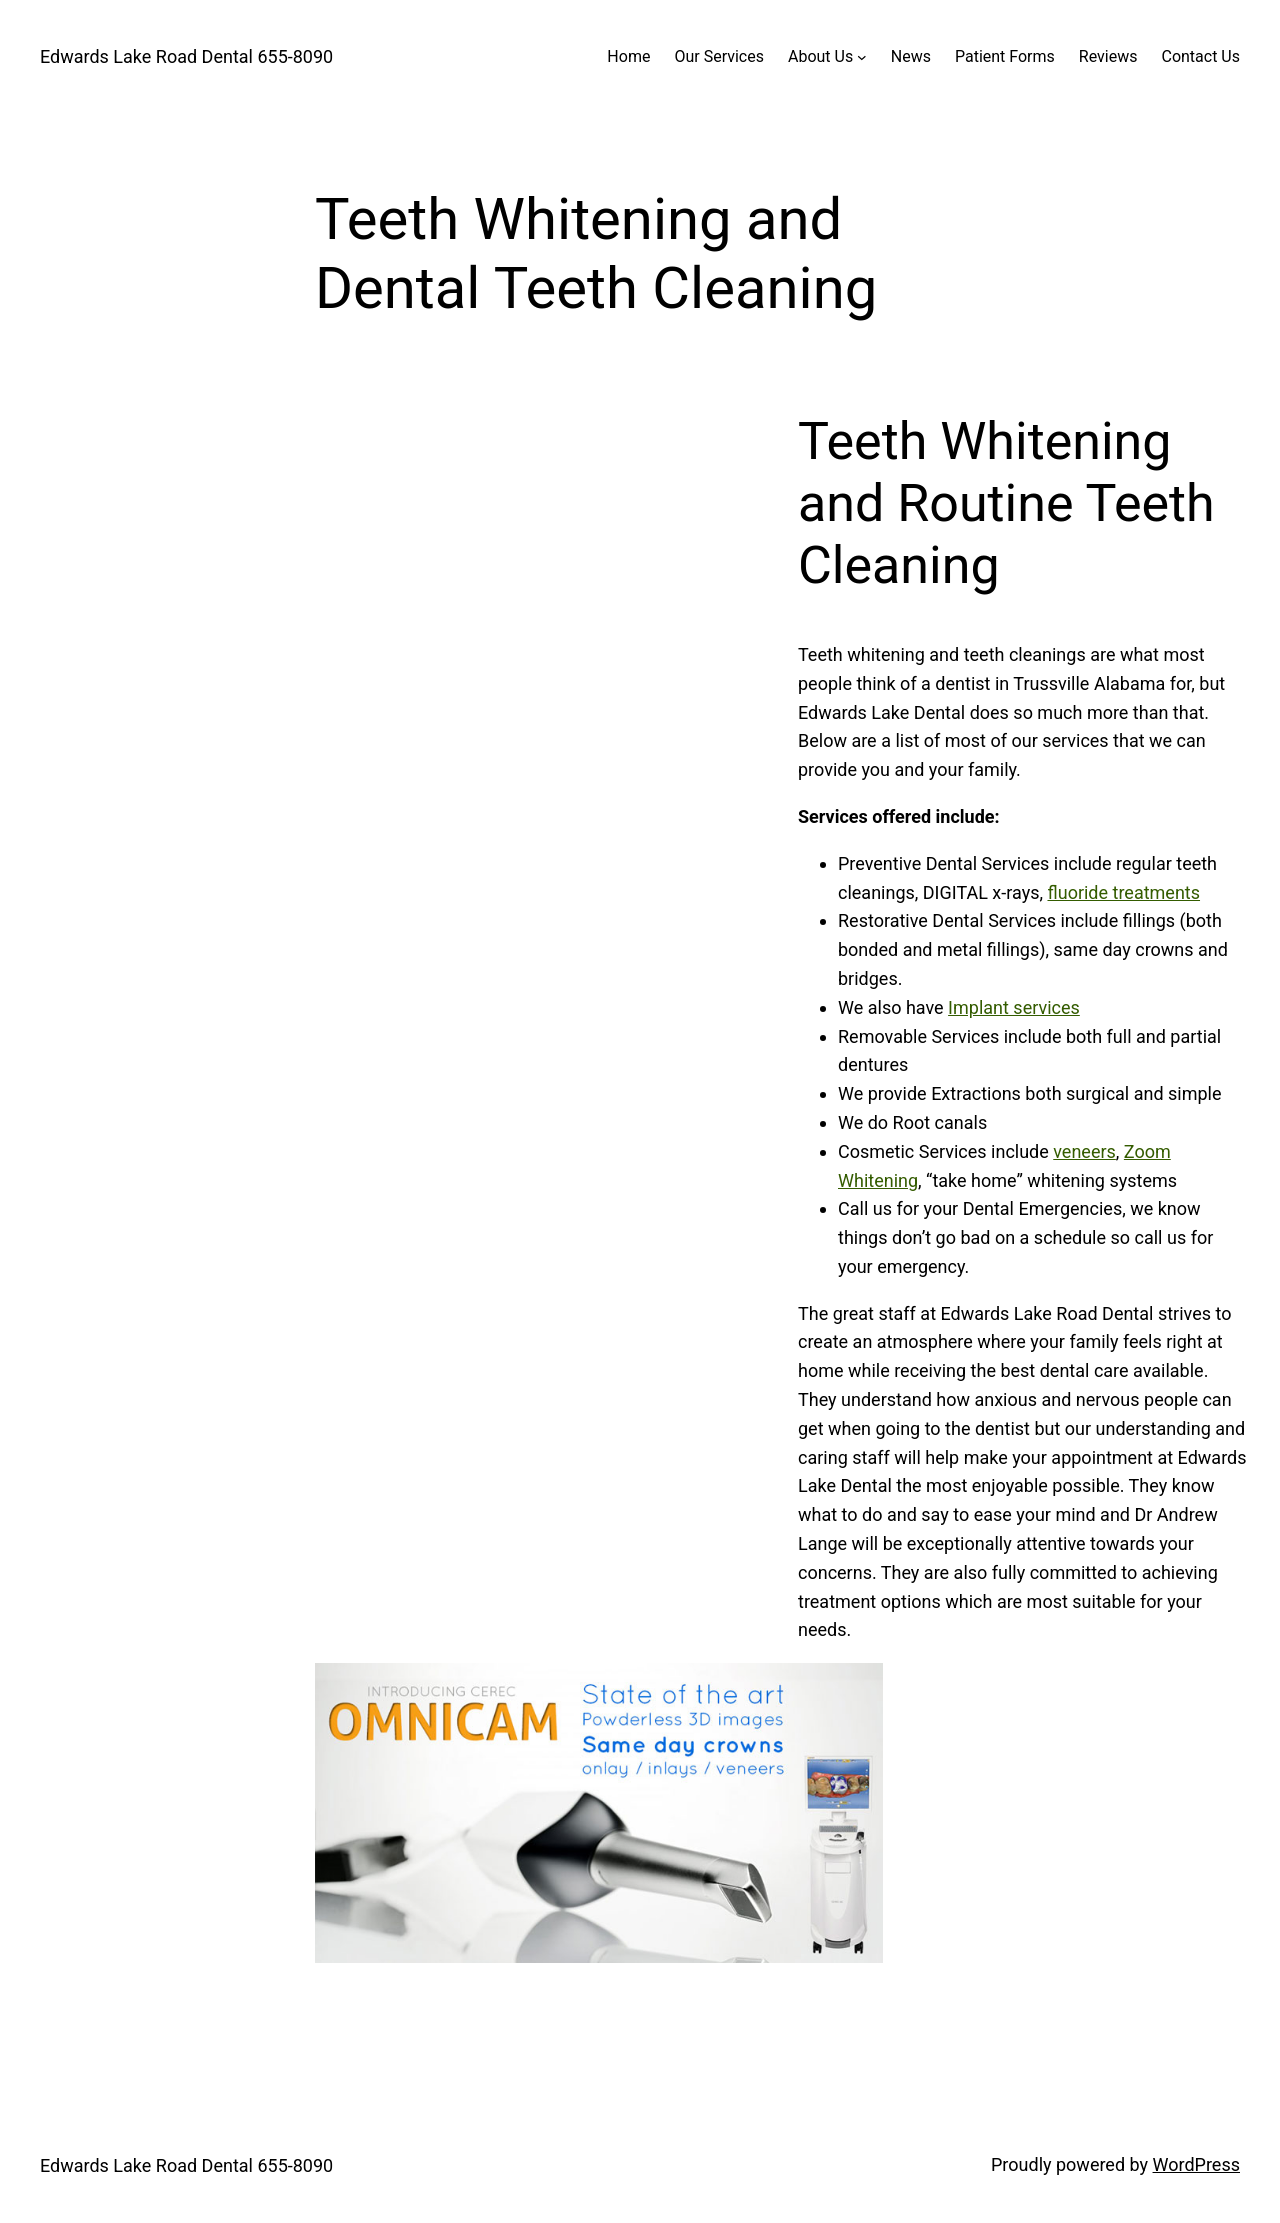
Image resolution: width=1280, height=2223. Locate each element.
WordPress (1196, 2164)
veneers (1084, 1151)
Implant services (1014, 1007)
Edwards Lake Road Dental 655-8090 (186, 56)
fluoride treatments (1123, 892)
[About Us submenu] (862, 57)
